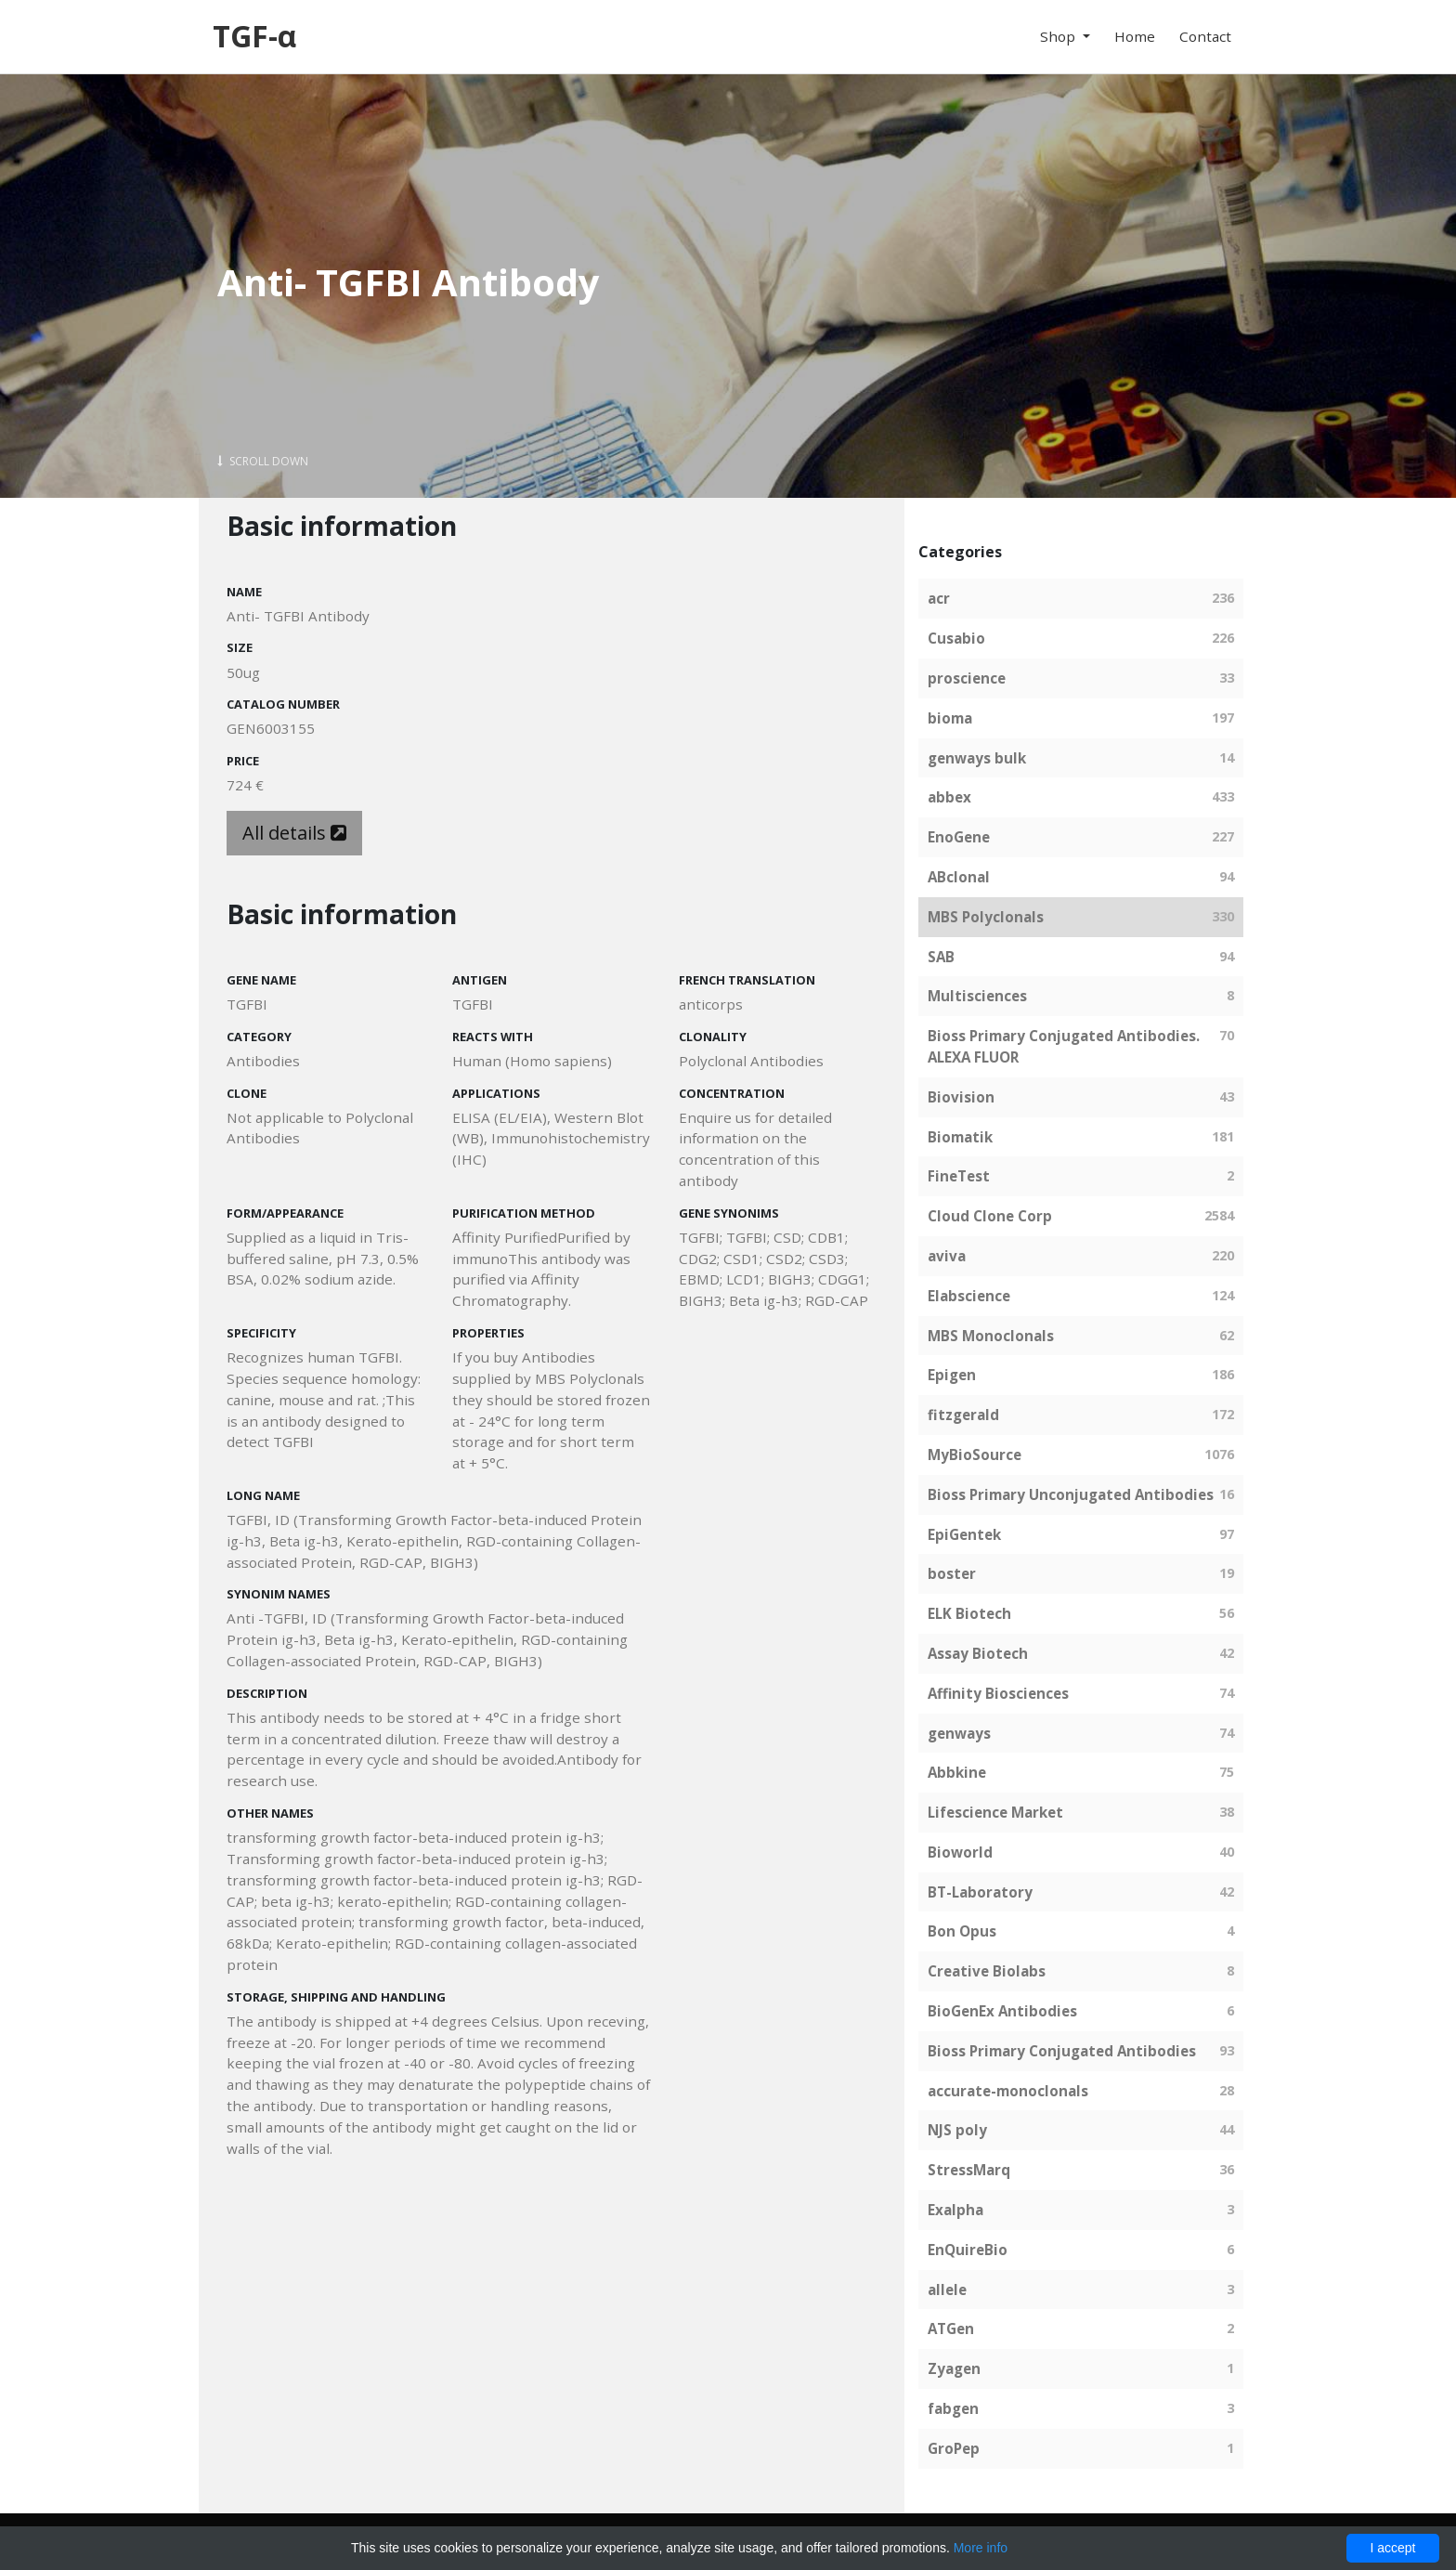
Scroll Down (262, 461)
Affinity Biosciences (998, 1693)
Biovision (961, 1097)
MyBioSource (974, 1454)
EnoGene (959, 837)
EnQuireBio (968, 2249)
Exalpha (955, 2209)
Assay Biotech (978, 1653)
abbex (949, 797)
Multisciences (977, 995)
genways (959, 1733)
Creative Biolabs (987, 1971)
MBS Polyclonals (986, 916)
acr (939, 598)
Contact (1205, 36)
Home (1134, 36)
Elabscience (969, 1295)
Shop (1059, 36)
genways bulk (977, 758)
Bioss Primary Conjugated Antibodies (1062, 2051)
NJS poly (957, 2129)
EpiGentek (964, 1534)
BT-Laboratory (980, 1892)
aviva (947, 1255)
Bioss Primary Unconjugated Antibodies (1071, 1494)
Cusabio (956, 638)
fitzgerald (963, 1414)
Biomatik (960, 1137)
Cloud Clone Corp (990, 1216)
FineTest (959, 1176)
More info (981, 2547)
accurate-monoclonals (1008, 2090)
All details (294, 832)
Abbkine (957, 1772)
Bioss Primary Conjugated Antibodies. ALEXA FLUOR (1064, 1046)
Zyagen (954, 2368)
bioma (950, 718)
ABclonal (959, 877)
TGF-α (254, 36)
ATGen (951, 2328)
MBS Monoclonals (991, 1335)
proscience (967, 678)
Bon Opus (962, 1931)
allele (947, 2289)
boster (952, 1573)
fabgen (953, 2408)
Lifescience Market (995, 1812)
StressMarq (969, 2169)
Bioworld (960, 1852)
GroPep (954, 2448)
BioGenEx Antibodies (1002, 2011)
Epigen (952, 1374)
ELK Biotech (969, 1613)
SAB (941, 956)
